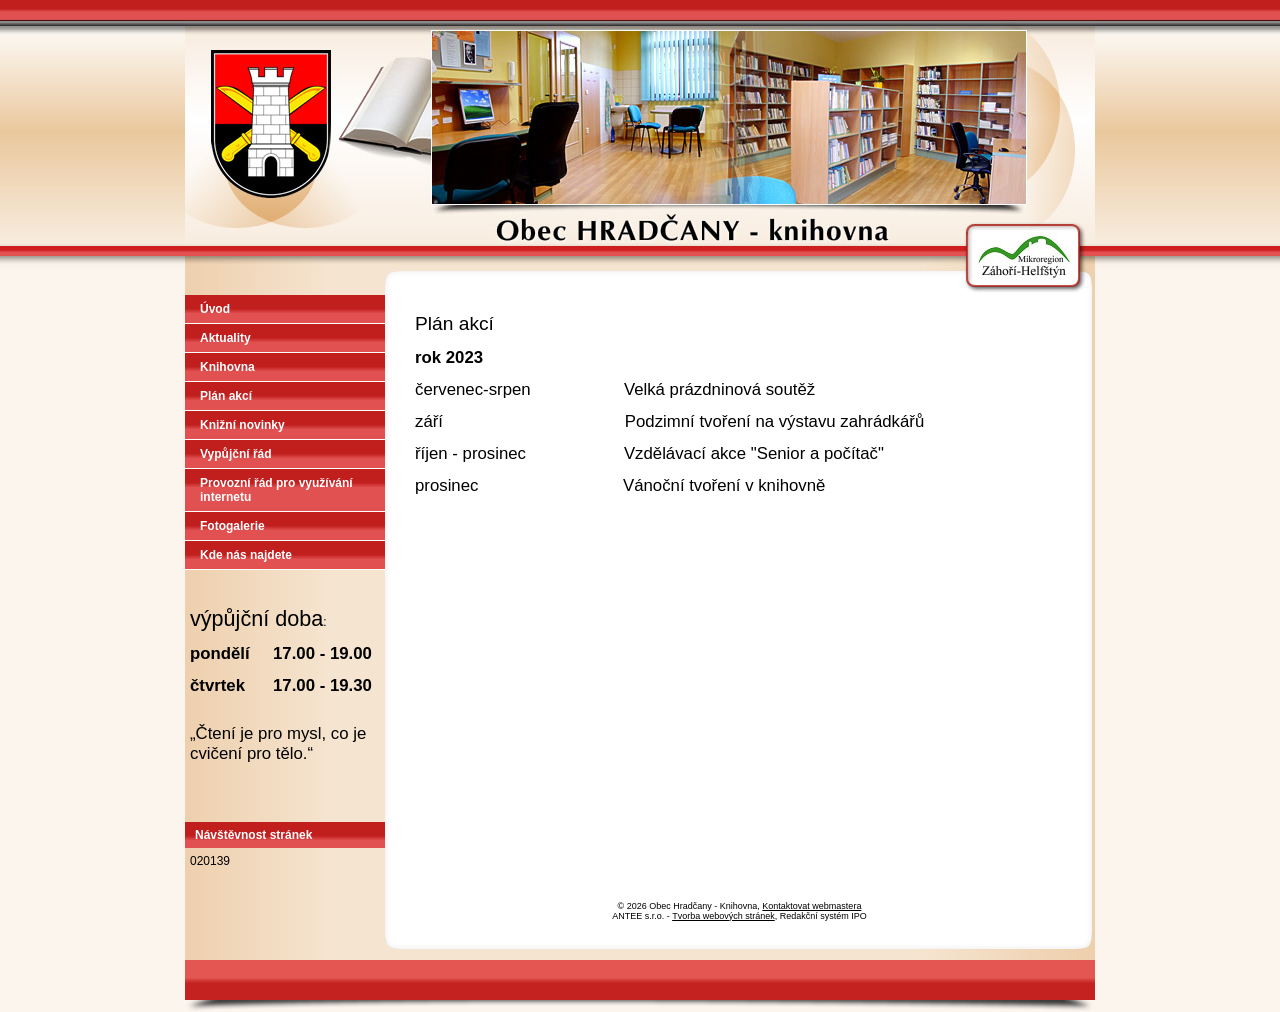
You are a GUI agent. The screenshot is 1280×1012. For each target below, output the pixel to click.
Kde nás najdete (246, 555)
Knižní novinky (242, 425)
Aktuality (225, 338)
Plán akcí (226, 396)
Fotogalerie (232, 526)
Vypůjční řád (236, 454)
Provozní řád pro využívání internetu (276, 490)
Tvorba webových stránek (723, 916)
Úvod (215, 309)
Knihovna (227, 367)
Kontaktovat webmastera (811, 906)
